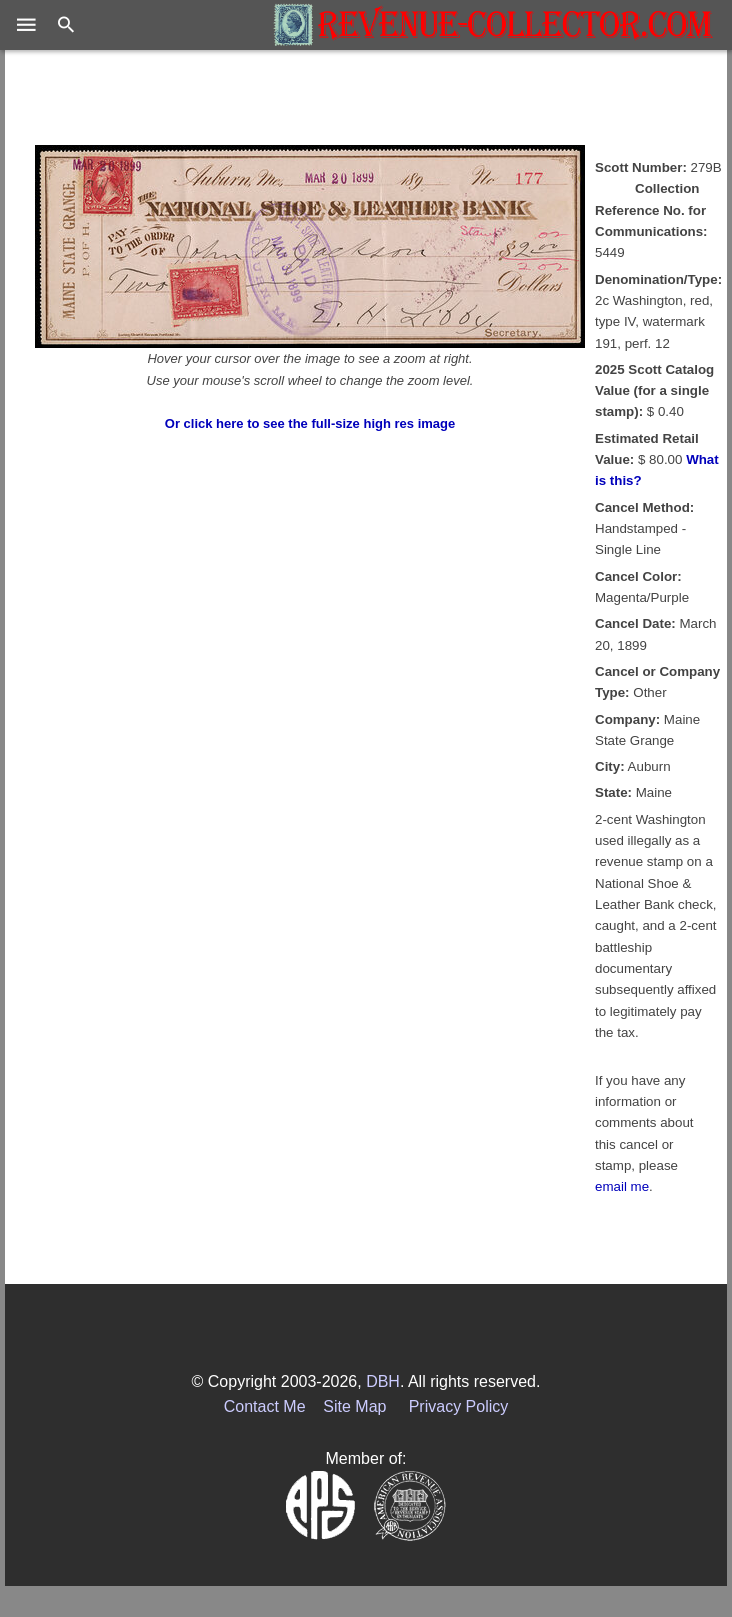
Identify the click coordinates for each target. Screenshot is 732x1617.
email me (622, 1186)
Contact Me (265, 1406)
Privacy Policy (459, 1406)
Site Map (354, 1406)
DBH (383, 1381)
